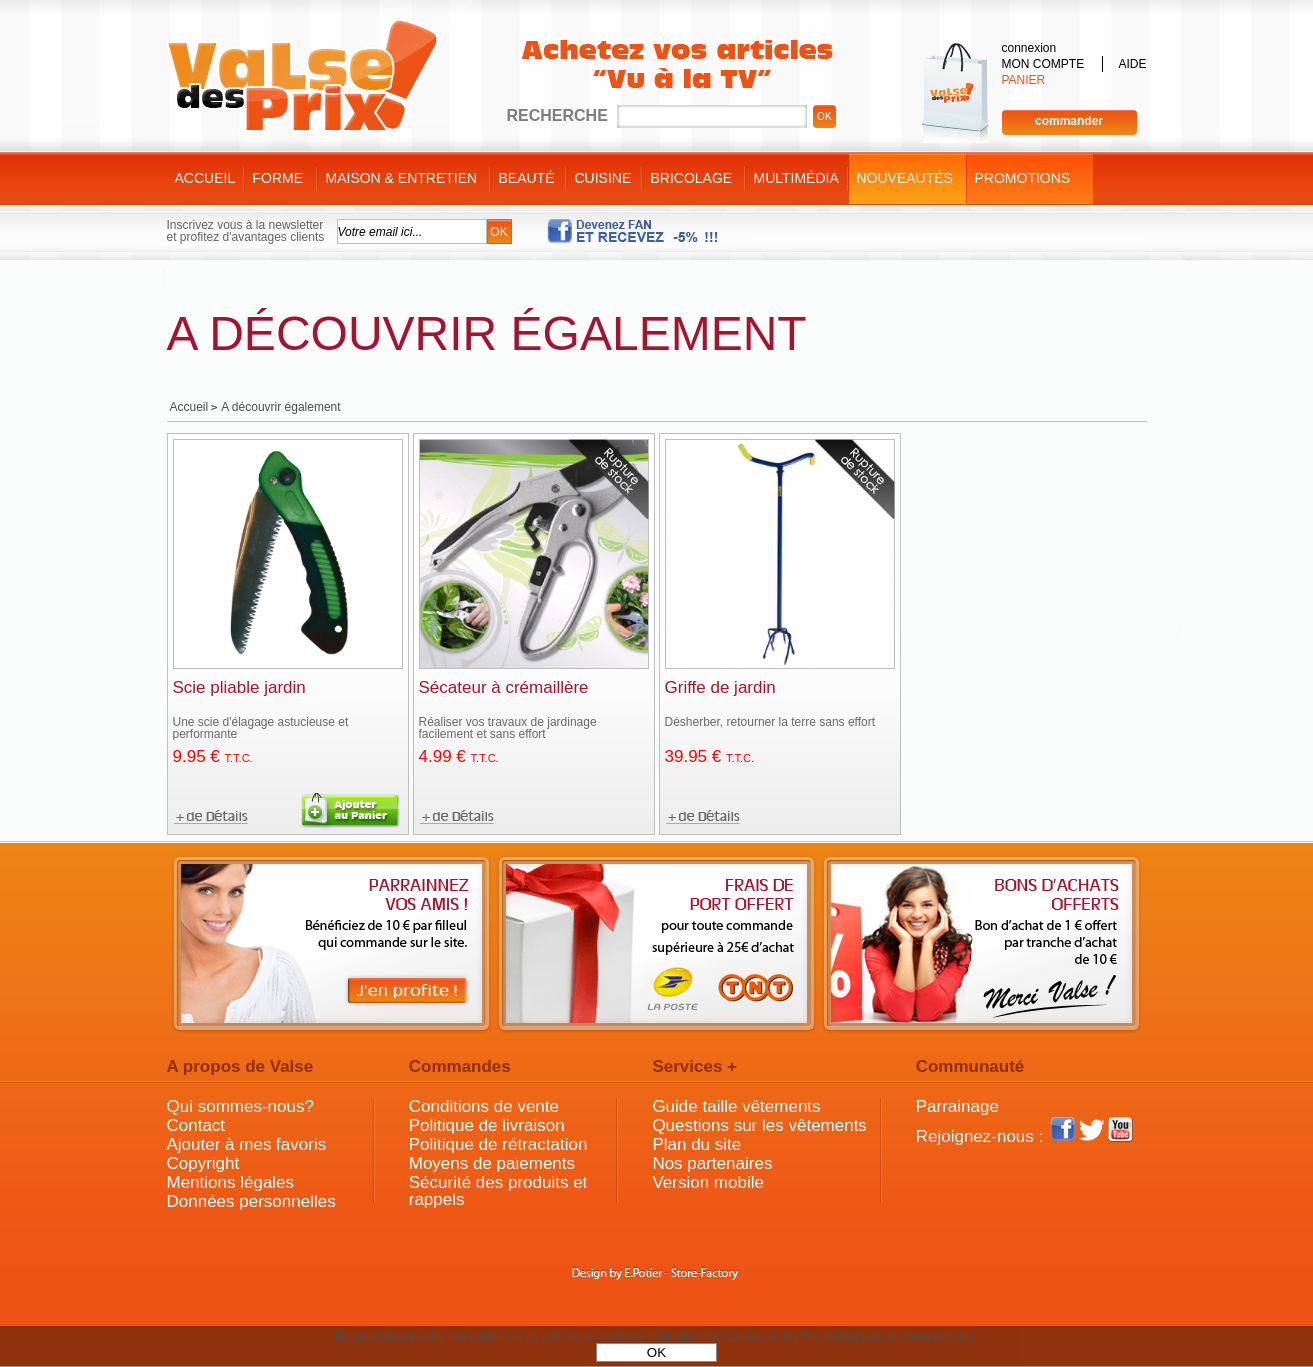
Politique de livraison (487, 1125)
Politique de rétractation (498, 1144)
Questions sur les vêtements (759, 1125)
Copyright (203, 1163)
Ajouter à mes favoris (247, 1144)
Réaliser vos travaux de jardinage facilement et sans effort (508, 728)
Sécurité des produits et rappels (498, 1191)
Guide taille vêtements (736, 1106)
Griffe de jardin (720, 687)
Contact (196, 1125)
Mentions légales (231, 1182)
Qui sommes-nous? (240, 1106)
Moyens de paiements (492, 1163)
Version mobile (708, 1182)
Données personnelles (251, 1201)
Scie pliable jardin (239, 687)
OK (656, 1352)
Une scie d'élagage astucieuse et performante (261, 728)
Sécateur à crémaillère (504, 687)
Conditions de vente (484, 1106)
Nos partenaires (712, 1163)
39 (710, 756)
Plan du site (696, 1144)
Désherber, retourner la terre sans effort (770, 722)
